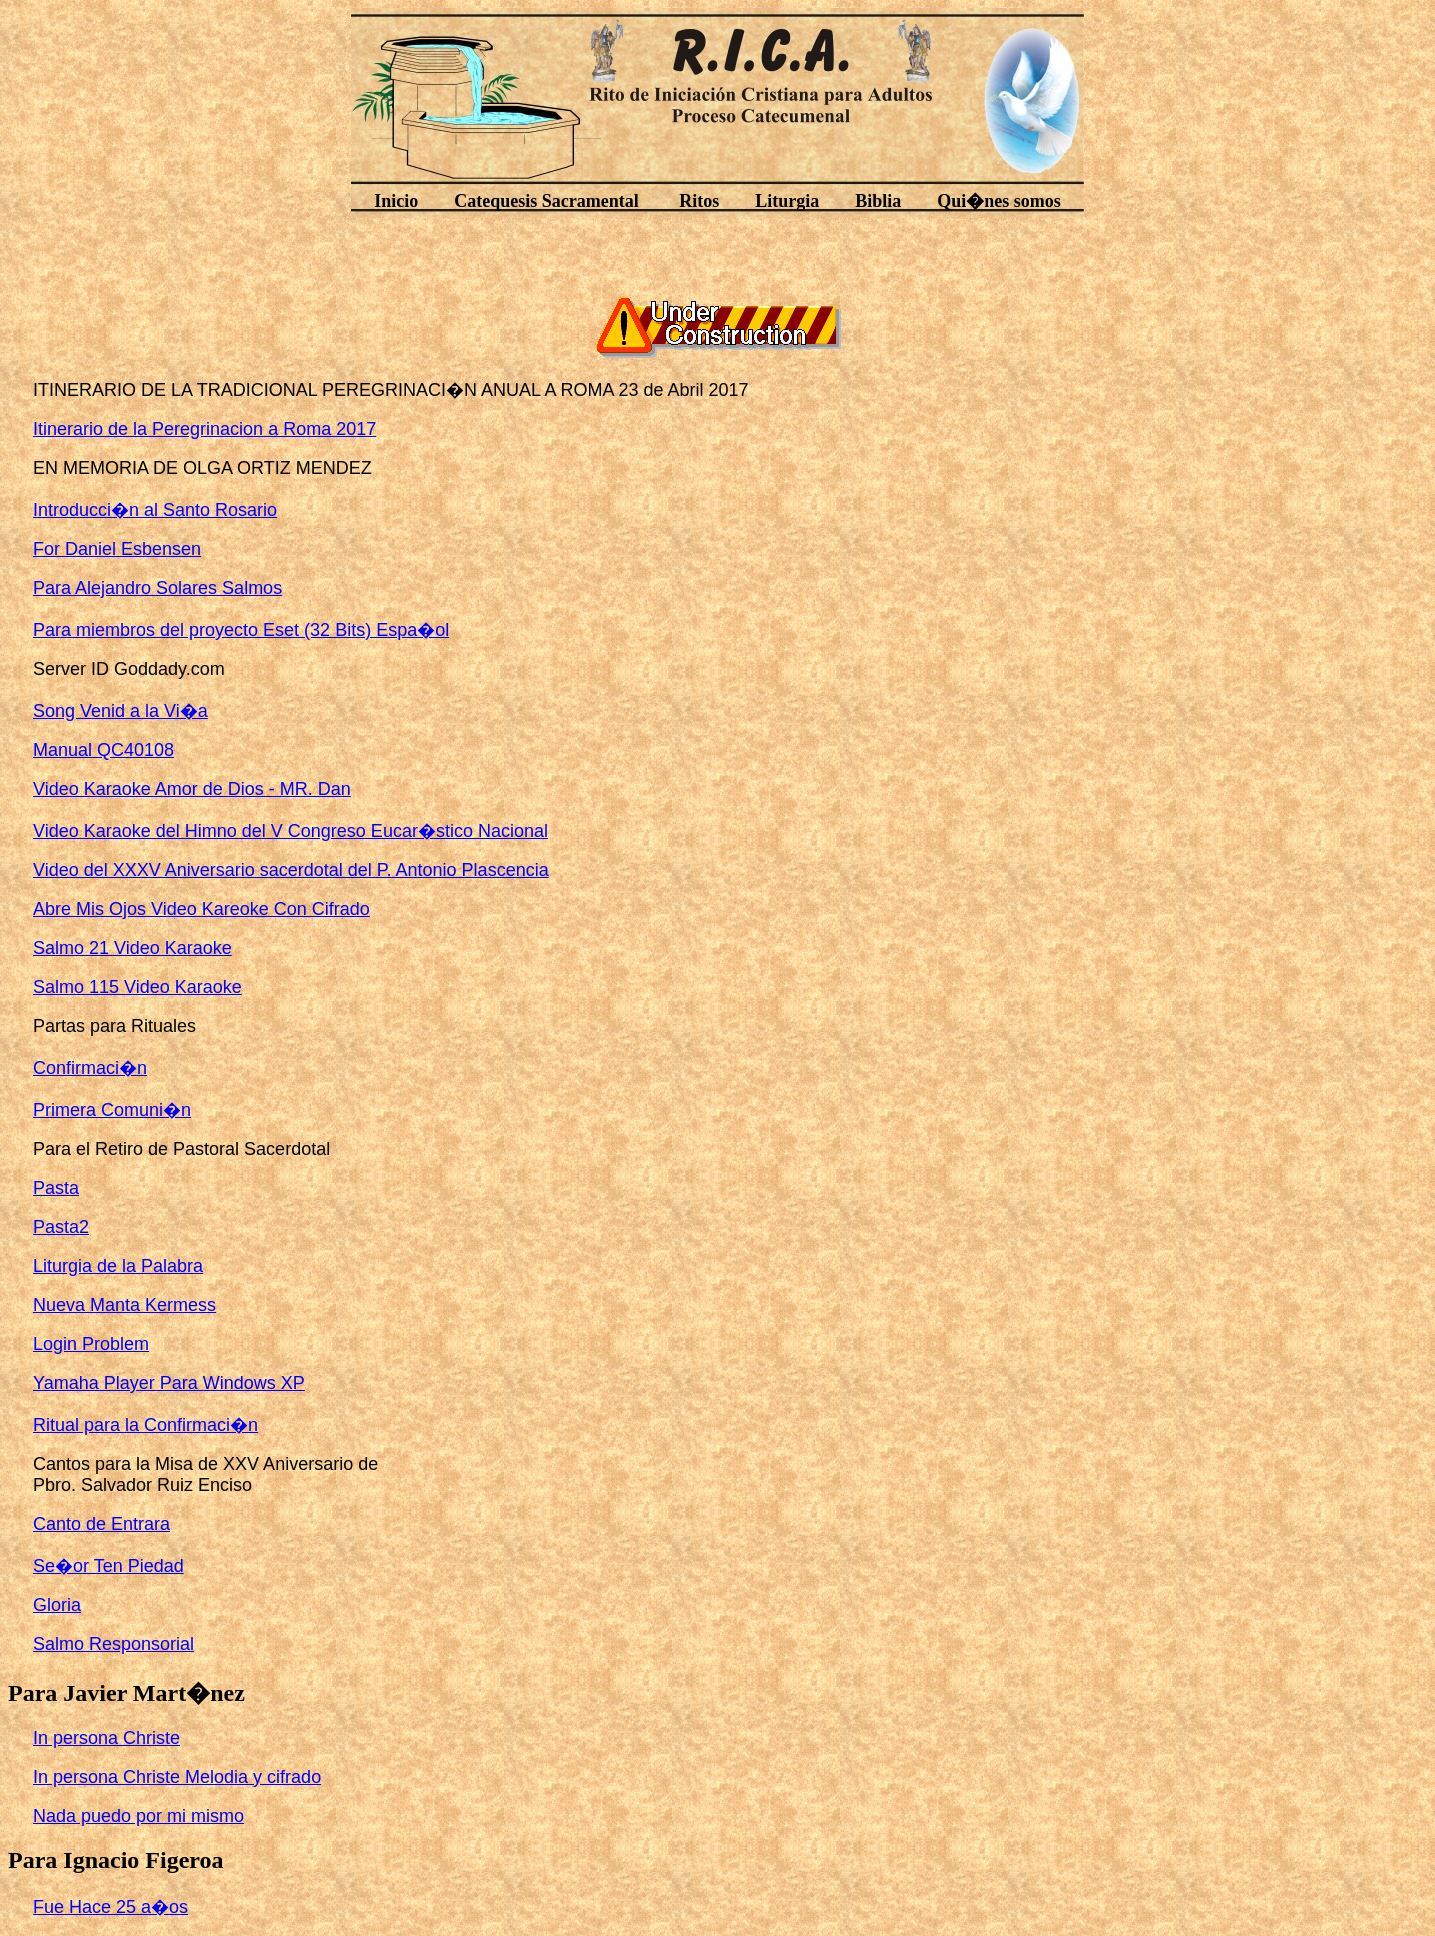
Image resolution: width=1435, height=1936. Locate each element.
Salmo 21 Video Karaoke (132, 948)
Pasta (56, 1188)
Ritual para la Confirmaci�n (145, 1425)
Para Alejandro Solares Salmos (157, 588)
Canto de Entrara (101, 1524)
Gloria (57, 1605)
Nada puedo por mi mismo (138, 1816)
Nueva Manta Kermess (124, 1305)
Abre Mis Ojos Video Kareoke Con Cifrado (201, 909)
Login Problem (91, 1344)
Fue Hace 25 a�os (110, 1907)
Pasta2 (61, 1227)
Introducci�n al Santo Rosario (155, 510)
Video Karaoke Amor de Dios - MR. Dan (192, 789)
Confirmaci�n (90, 1068)
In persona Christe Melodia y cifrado (177, 1777)
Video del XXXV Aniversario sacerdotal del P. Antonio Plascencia (291, 870)
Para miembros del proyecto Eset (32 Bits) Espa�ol (241, 630)
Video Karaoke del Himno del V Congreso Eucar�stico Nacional (290, 831)
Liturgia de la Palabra (118, 1266)
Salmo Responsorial (113, 1644)
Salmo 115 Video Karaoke (137, 987)
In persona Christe (106, 1738)
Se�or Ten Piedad (108, 1566)
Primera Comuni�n (112, 1110)
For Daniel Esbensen (117, 549)
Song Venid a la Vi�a (120, 711)
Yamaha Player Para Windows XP (169, 1383)
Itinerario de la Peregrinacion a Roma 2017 (204, 429)
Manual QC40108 (103, 750)
